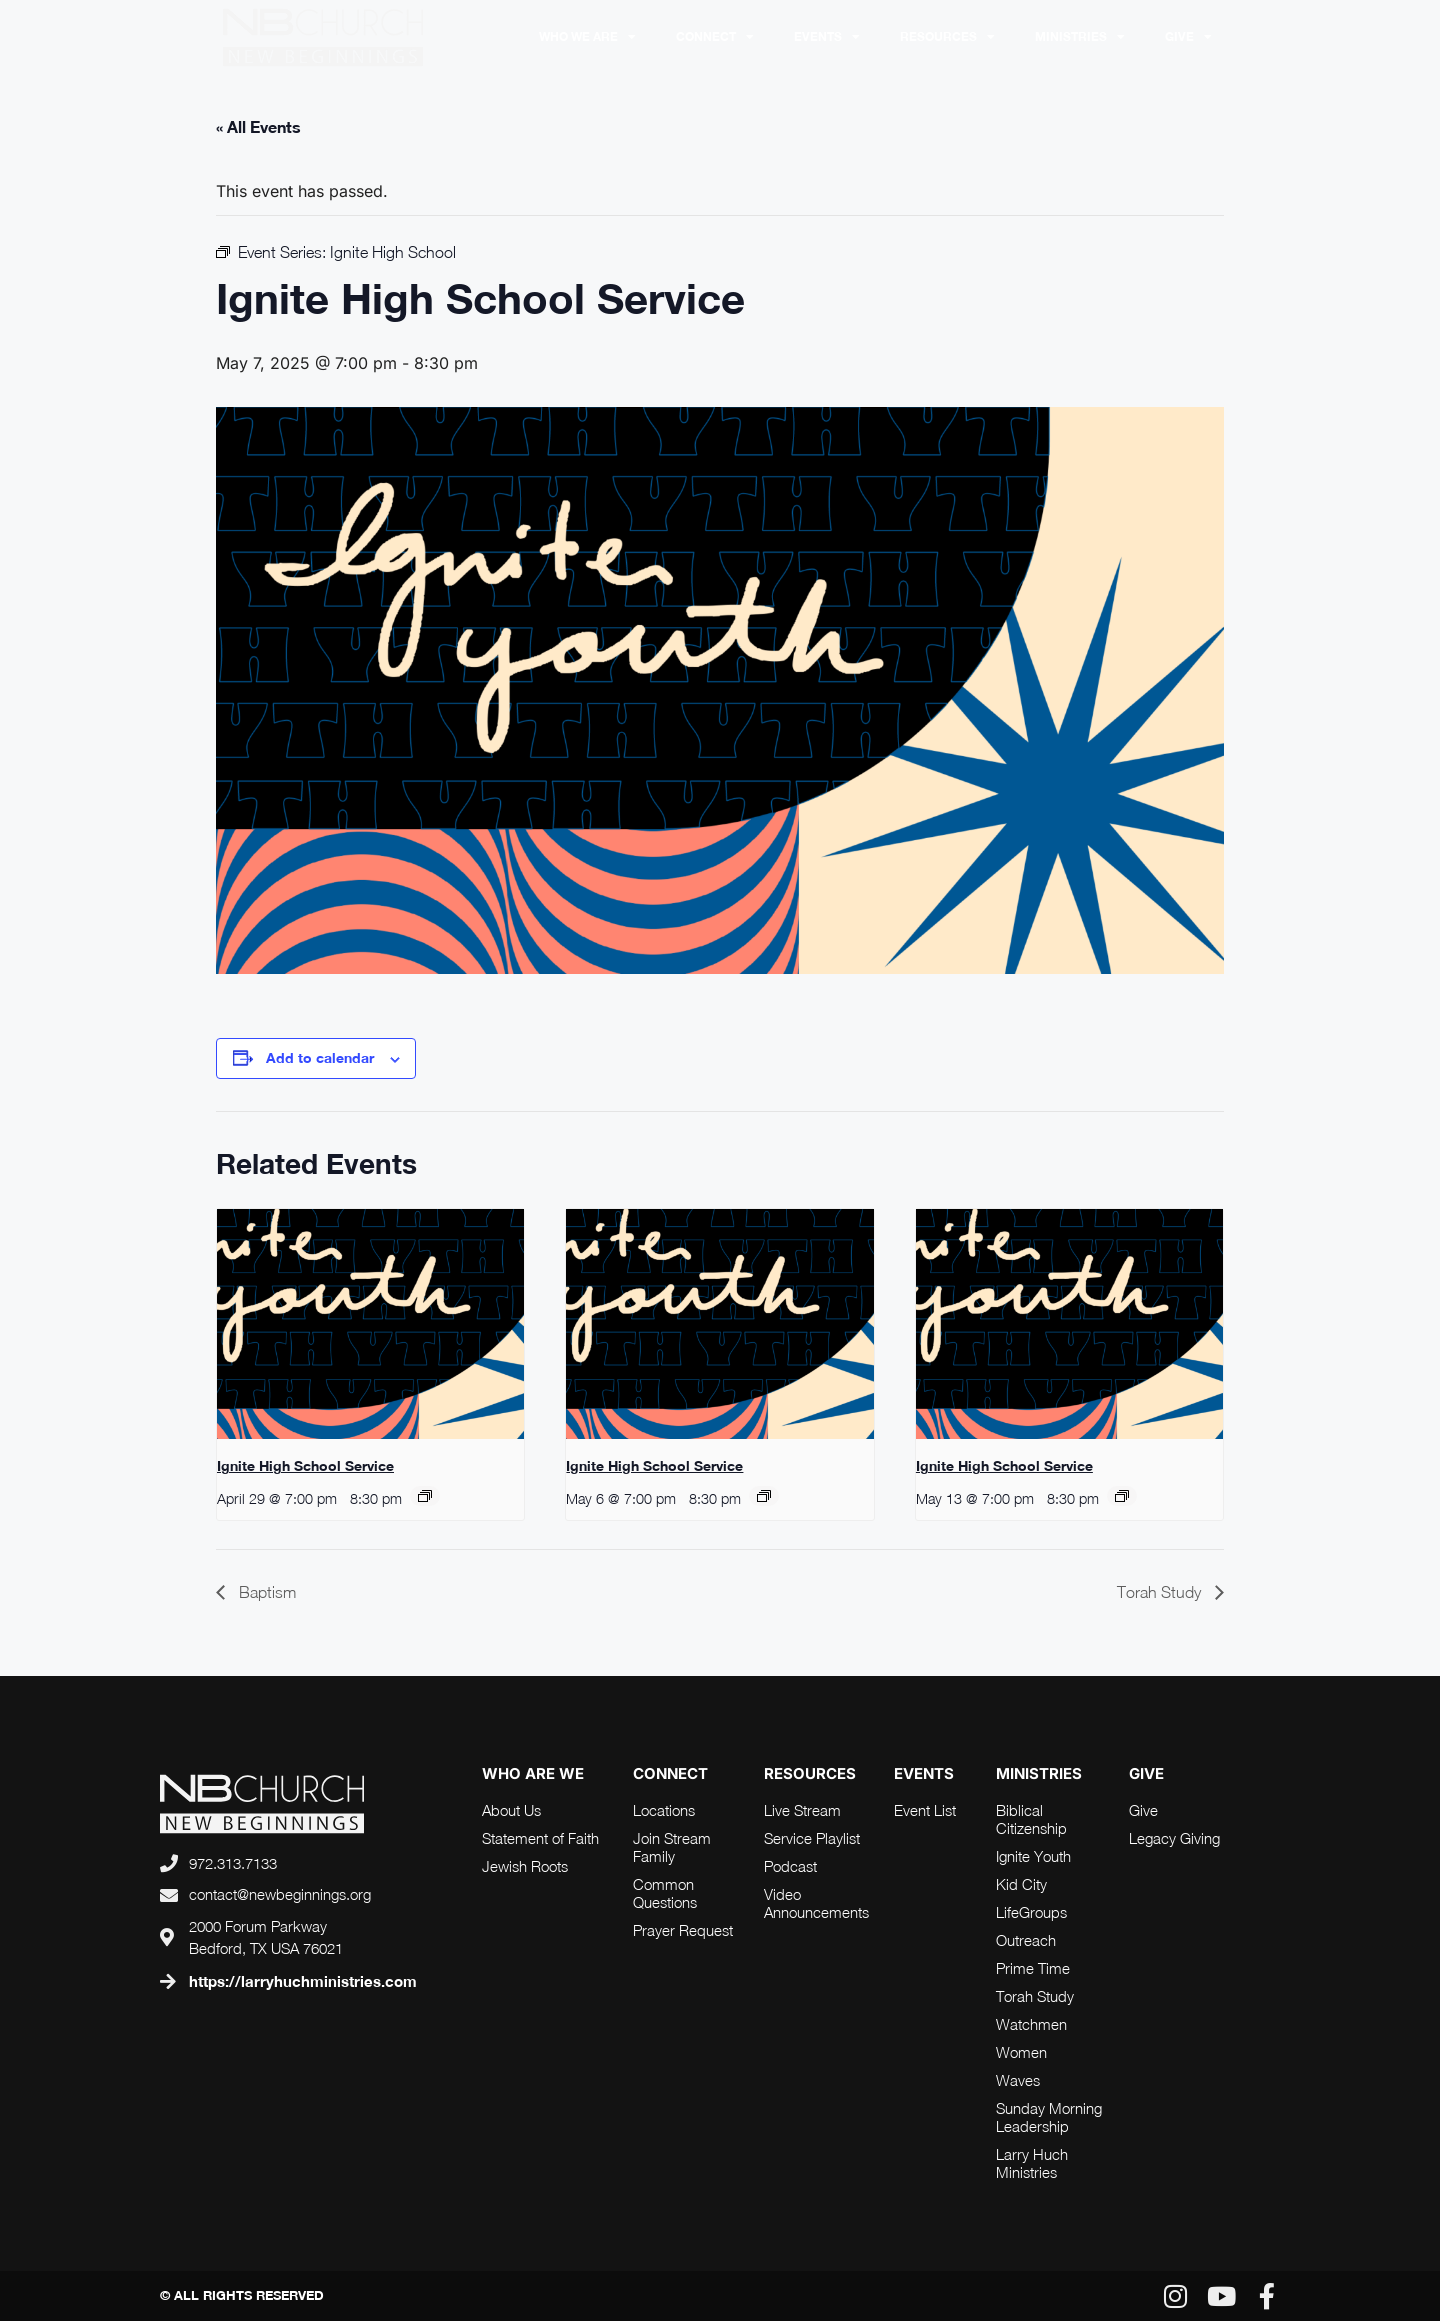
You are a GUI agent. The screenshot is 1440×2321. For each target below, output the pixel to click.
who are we (533, 1773)
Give (1188, 37)
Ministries (1080, 37)
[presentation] (370, 1324)
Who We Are (587, 37)
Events (827, 37)
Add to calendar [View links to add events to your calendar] (320, 1057)
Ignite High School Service (305, 1465)
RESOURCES (947, 37)
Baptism (265, 1592)
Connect (715, 37)
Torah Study (1161, 1592)
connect (670, 1773)
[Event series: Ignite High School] (425, 1496)
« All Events (258, 126)
